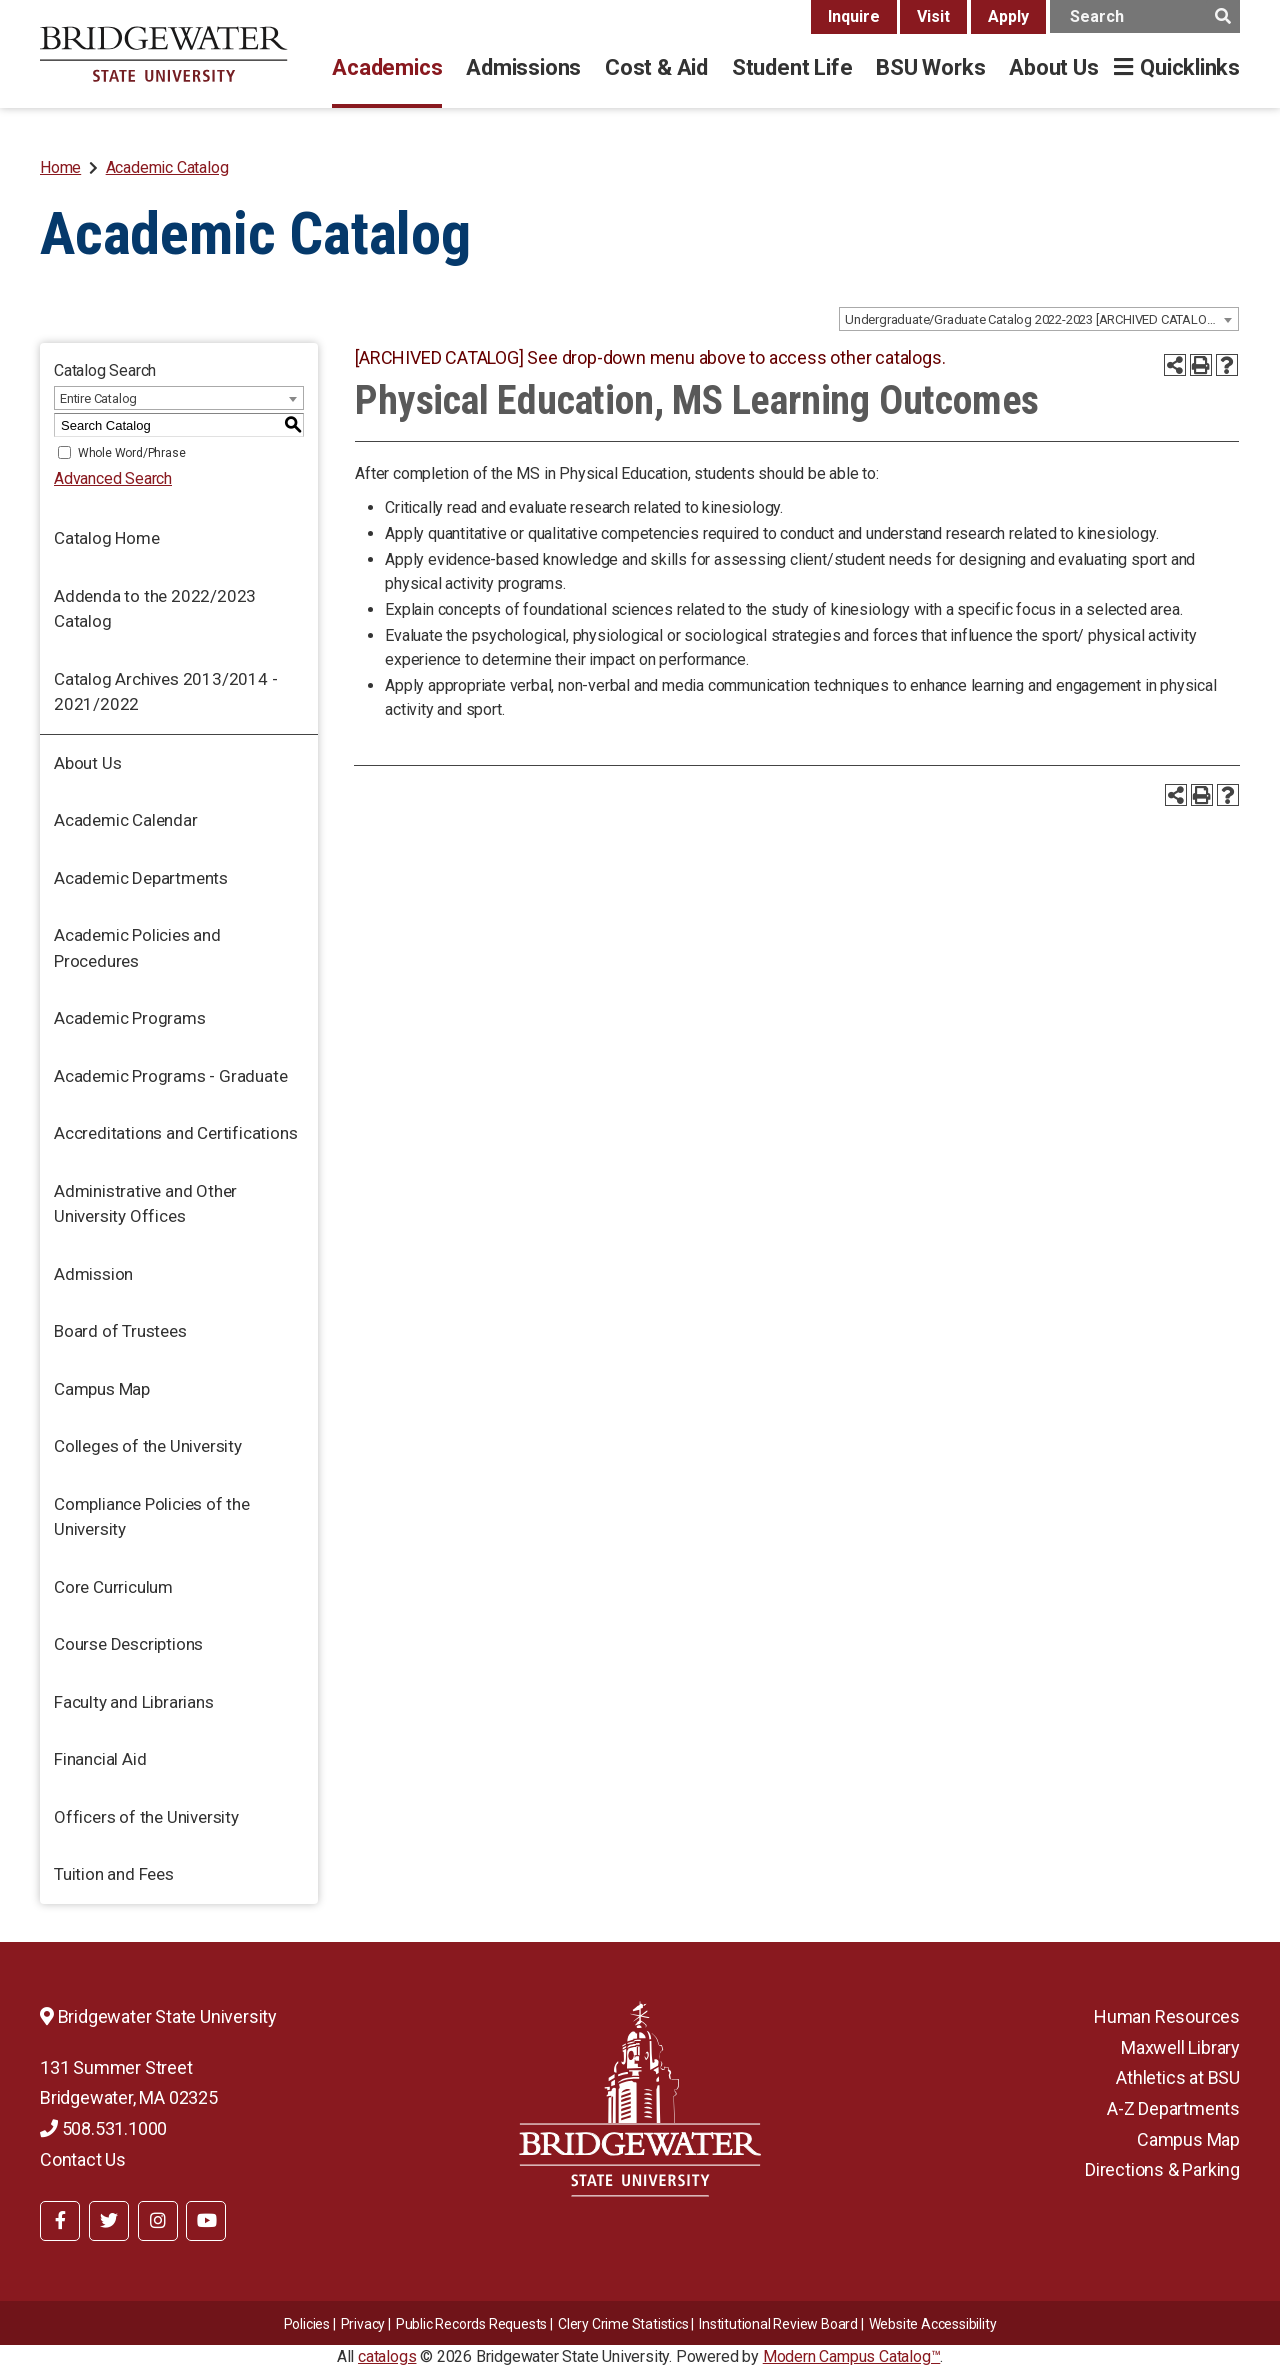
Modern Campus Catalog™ (852, 2356)
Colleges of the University (148, 1446)
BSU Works (930, 67)
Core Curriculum (113, 1587)
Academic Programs (130, 1018)
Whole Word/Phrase (132, 453)
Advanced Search (113, 478)
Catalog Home (107, 538)
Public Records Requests (471, 2324)
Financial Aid (100, 1759)
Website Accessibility (933, 2324)
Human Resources (1167, 2016)
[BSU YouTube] (206, 2221)
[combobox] (1039, 319)
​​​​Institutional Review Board (778, 2324)
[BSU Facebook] (60, 2221)
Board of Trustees (120, 1331)
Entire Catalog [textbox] (98, 398)
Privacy (363, 2324)
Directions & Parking (1162, 2169)
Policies (307, 2324)
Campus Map (102, 1389)
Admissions (523, 67)
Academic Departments (141, 878)
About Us (1053, 67)
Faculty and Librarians (134, 1702)
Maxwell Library (1180, 2047)
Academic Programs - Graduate (170, 1076)
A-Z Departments (1173, 2108)
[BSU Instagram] (158, 2221)
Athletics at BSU (1178, 2077)
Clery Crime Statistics (623, 2324)
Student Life (792, 67)
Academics (387, 67)
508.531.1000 (103, 2128)
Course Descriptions (128, 1644)
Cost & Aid (656, 67)
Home (60, 167)
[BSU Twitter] (109, 2221)
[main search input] (1145, 16)
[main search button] (1222, 16)
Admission (93, 1274)
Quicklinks (1190, 67)
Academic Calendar (126, 820)
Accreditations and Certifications (175, 1133)
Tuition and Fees (114, 1874)
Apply (1008, 16)
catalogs (387, 2356)
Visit (933, 16)
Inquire (854, 16)
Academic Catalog (167, 167)
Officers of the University (146, 1817)
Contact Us (83, 2159)
